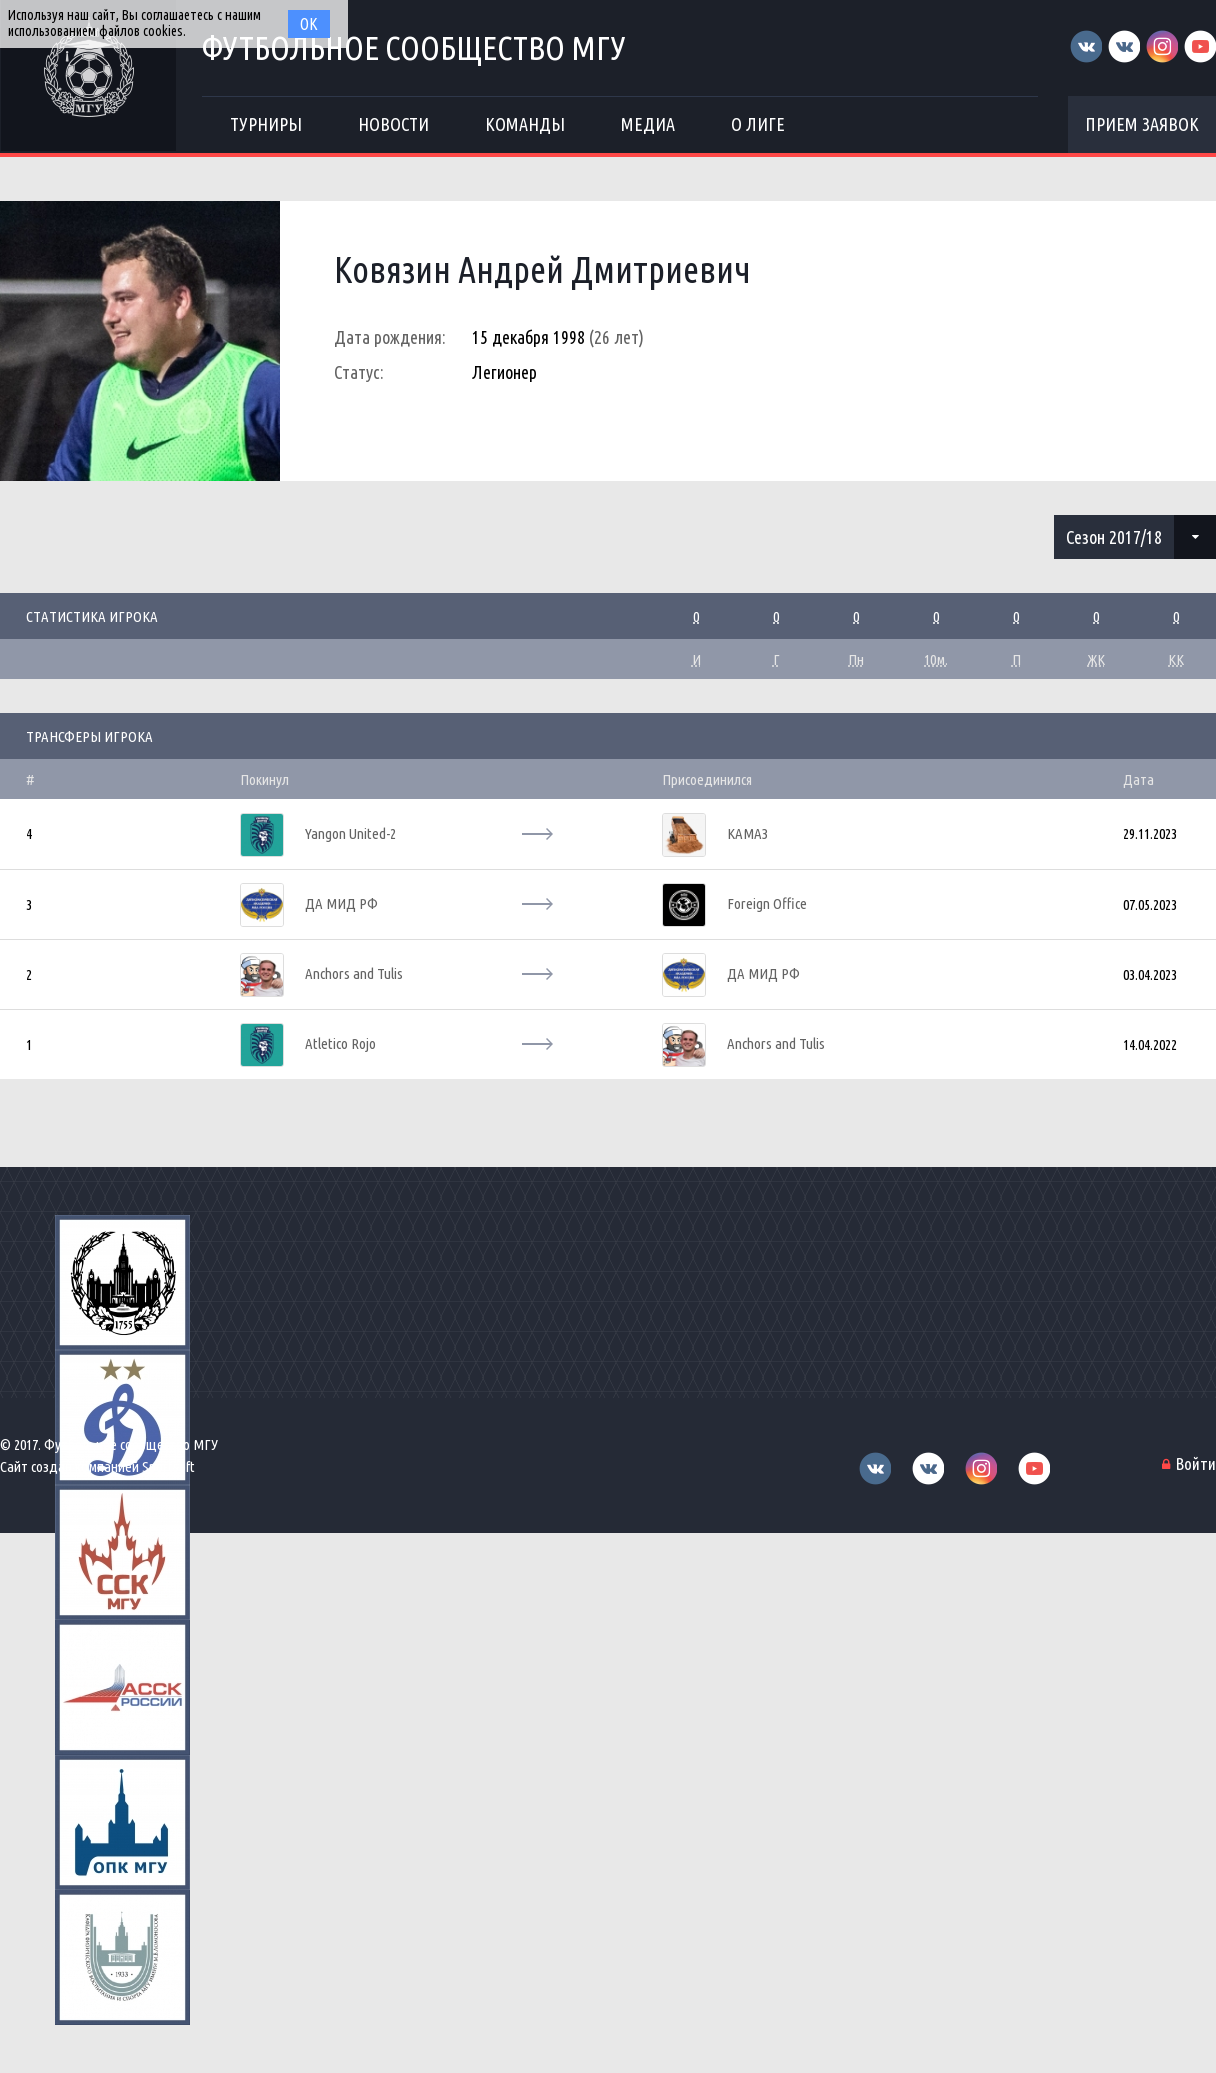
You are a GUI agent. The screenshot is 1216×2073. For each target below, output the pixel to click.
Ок (309, 24)
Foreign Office (767, 903)
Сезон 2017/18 (1114, 537)
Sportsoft (168, 1466)
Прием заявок (1142, 124)
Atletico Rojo (340, 1043)
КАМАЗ (747, 833)
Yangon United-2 (350, 833)
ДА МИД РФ (341, 903)
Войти (1196, 1463)
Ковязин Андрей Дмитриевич (542, 269)
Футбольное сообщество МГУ (414, 47)
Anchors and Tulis (354, 973)
